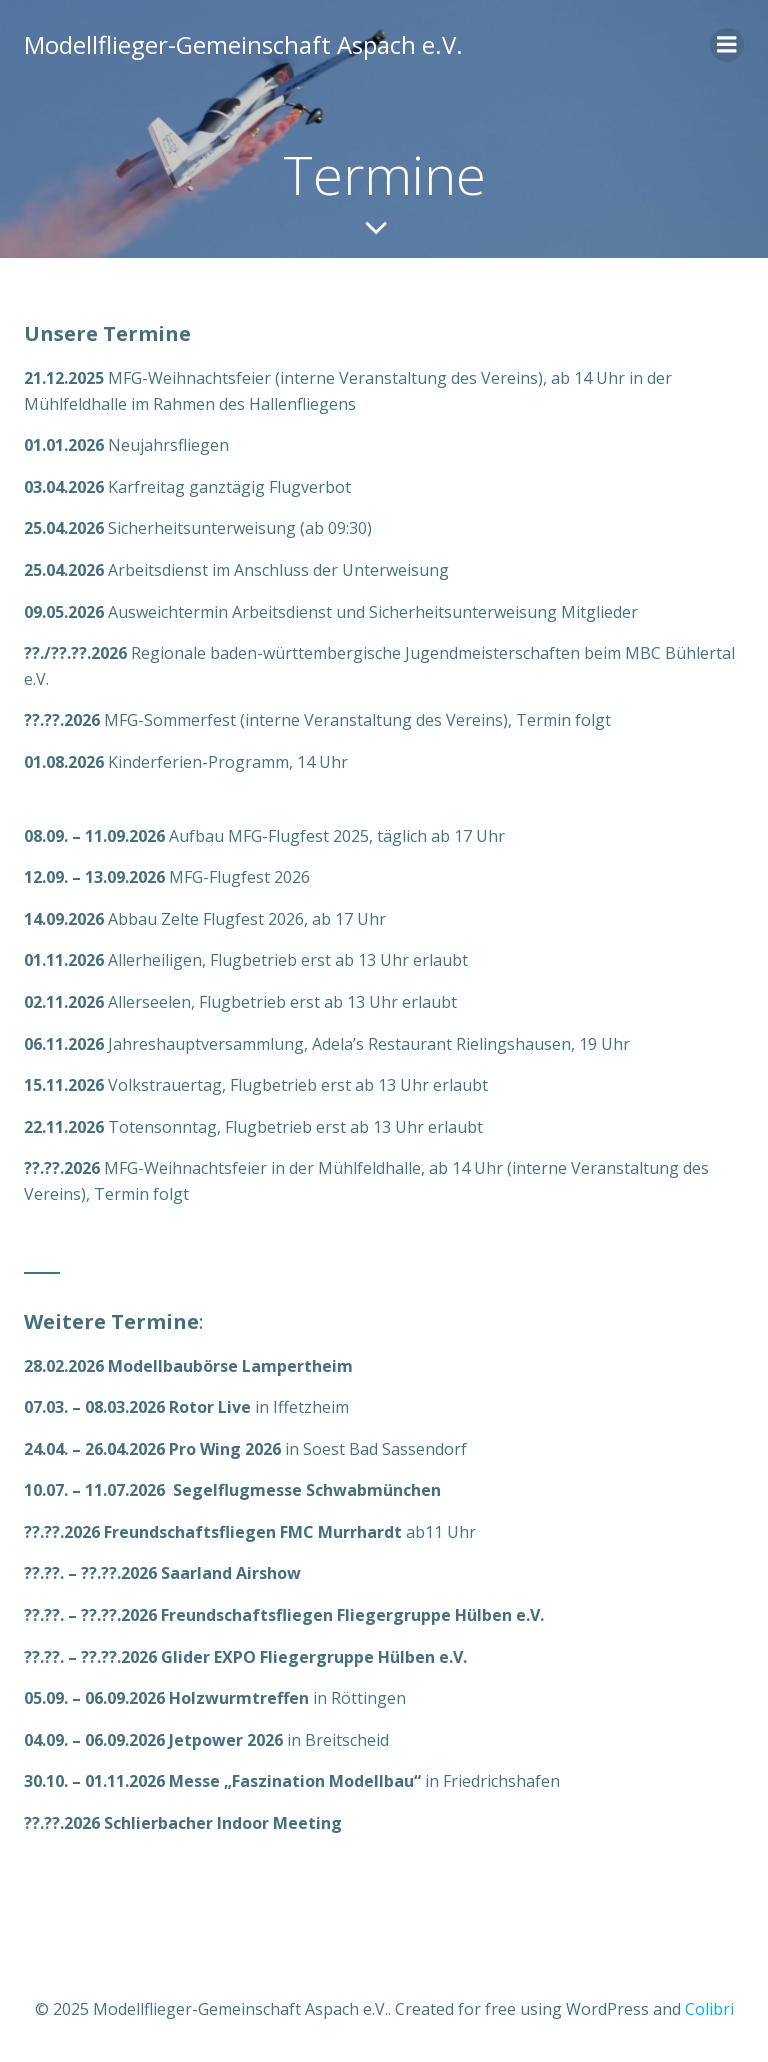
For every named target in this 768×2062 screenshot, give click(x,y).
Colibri (709, 2009)
